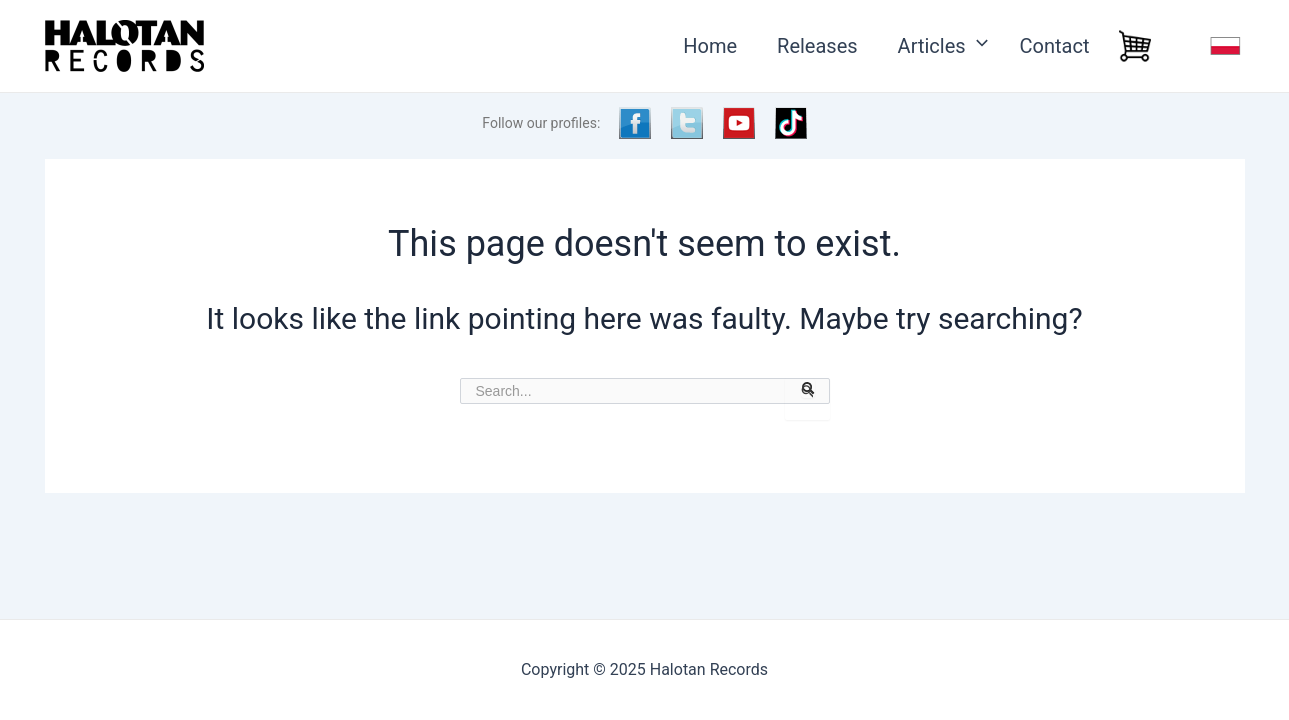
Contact (1055, 46)
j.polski (1225, 46)
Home (710, 46)
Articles (939, 46)
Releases (817, 46)
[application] (973, 46)
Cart (1135, 46)
